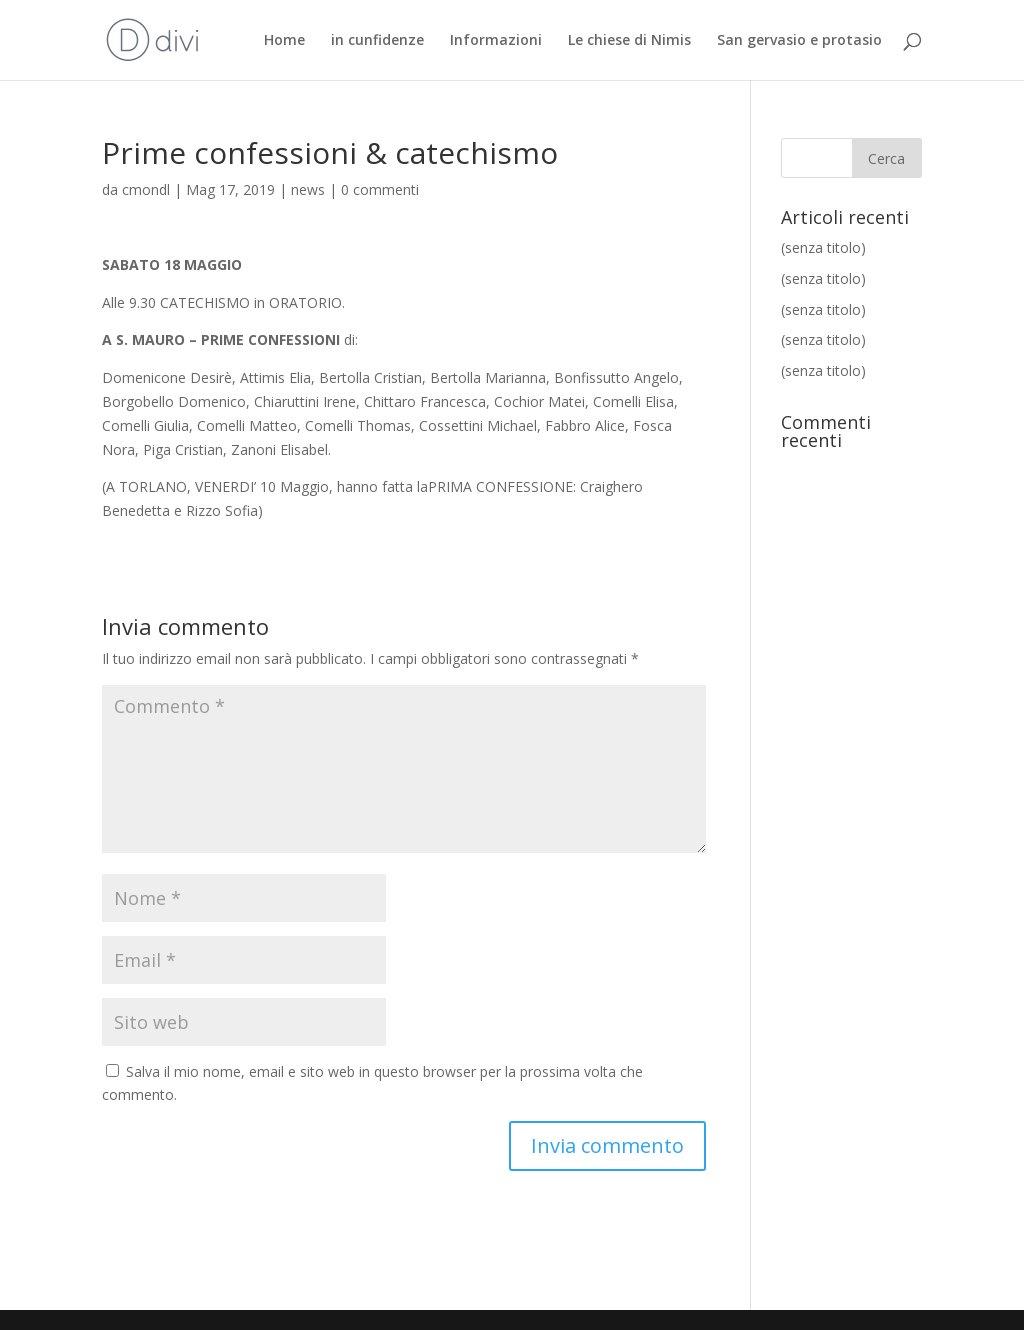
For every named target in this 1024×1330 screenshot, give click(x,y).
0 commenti (380, 189)
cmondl (146, 189)
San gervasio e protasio (799, 41)
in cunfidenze (377, 41)
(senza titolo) (823, 247)
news (308, 189)
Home (284, 41)
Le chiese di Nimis (629, 41)
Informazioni (496, 41)
